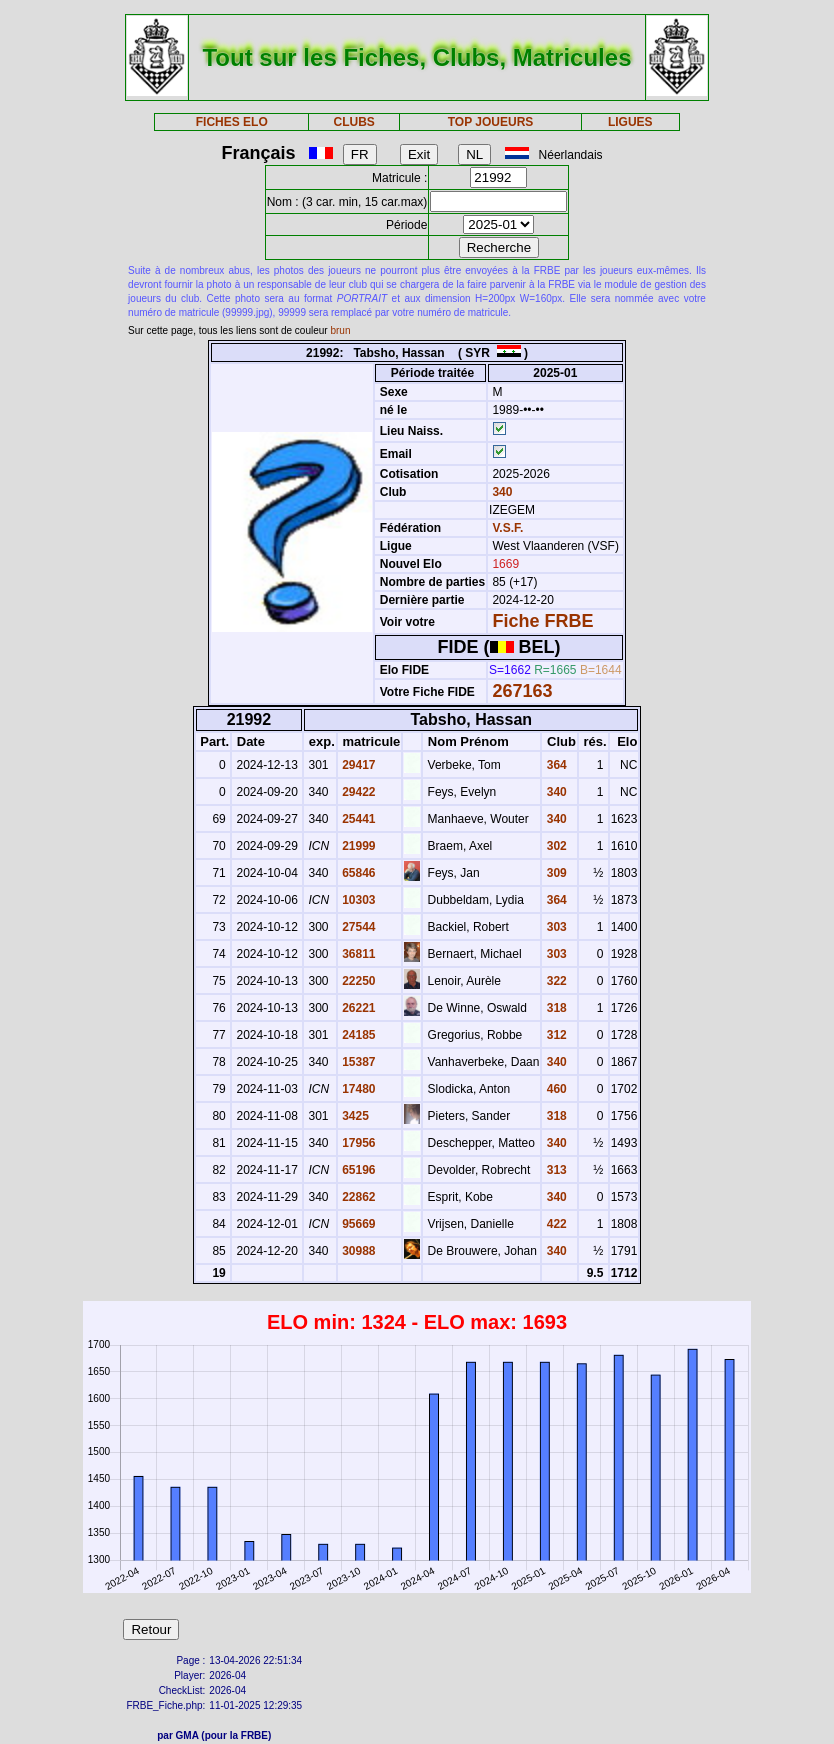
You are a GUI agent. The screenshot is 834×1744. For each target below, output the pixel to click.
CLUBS (354, 122)
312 (554, 1035)
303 (554, 927)
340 (500, 492)
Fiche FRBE (542, 621)
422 (554, 1224)
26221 (357, 1008)
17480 (357, 1089)
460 (554, 1089)
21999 (357, 846)
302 (554, 846)
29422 (357, 792)
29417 (357, 765)
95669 (357, 1224)
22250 (357, 981)
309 (554, 873)
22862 (357, 1197)
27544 (357, 927)
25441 (357, 819)
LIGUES (630, 122)
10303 (357, 900)
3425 (354, 1116)
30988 (357, 1251)
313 (554, 1170)
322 (554, 981)
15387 (357, 1062)
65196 (357, 1170)
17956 (357, 1143)
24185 (357, 1035)
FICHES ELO (232, 122)
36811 (357, 954)
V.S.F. (507, 528)
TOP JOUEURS (491, 122)
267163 (522, 691)
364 (554, 765)
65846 (357, 873)
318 (554, 1008)
